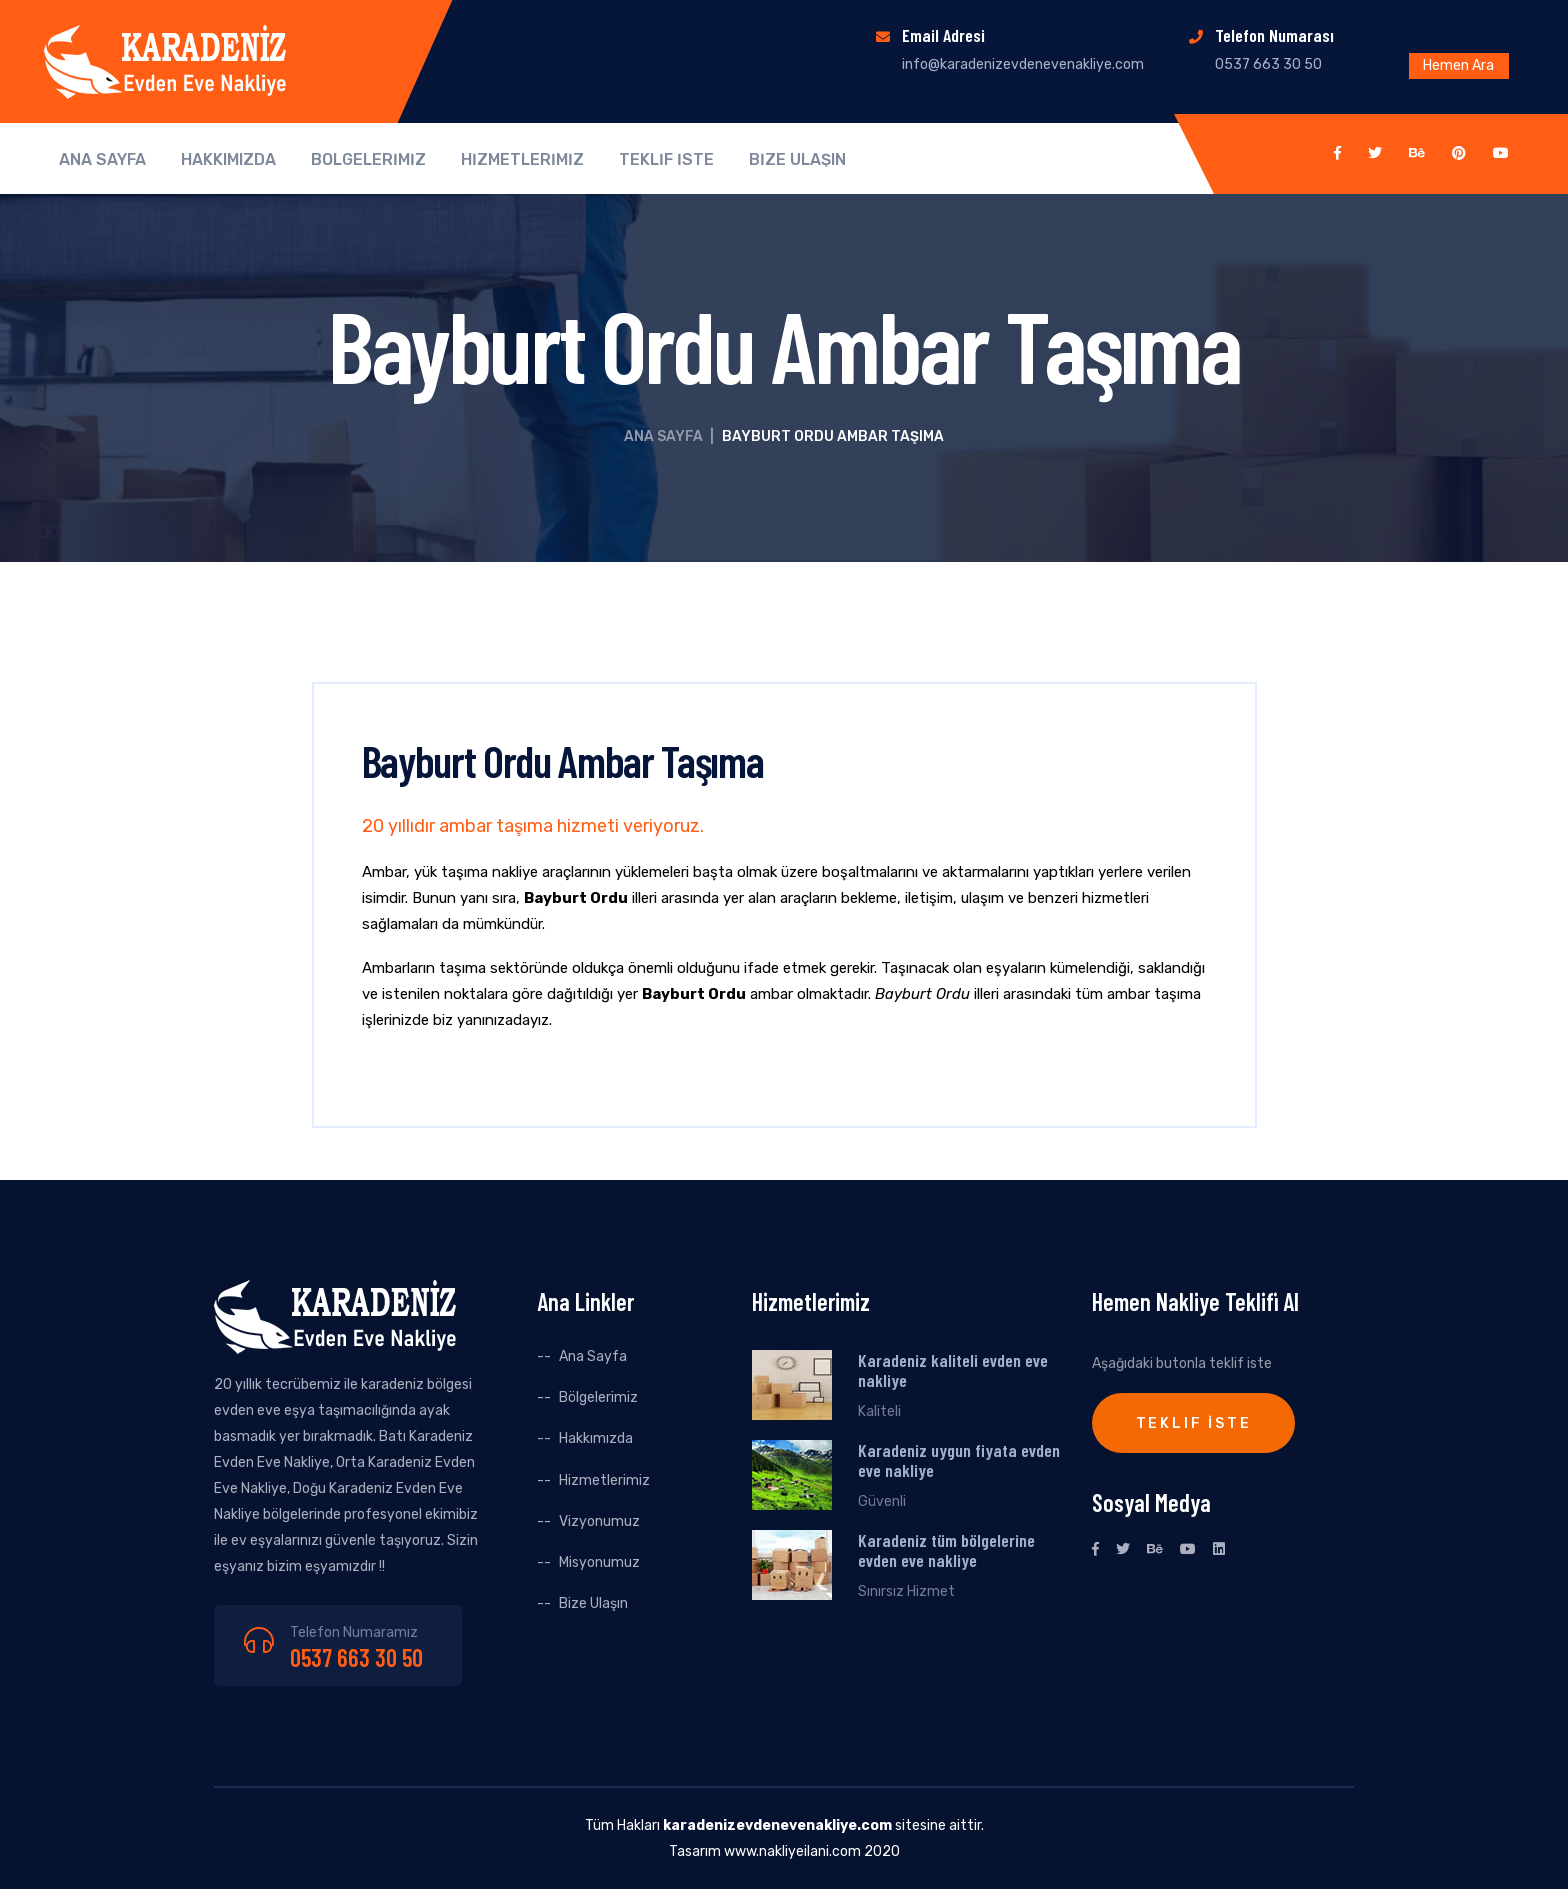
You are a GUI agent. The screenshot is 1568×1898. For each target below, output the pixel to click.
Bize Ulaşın (593, 1603)
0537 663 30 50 (356, 1657)
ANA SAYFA (102, 160)
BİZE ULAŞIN (797, 160)
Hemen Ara (1458, 65)
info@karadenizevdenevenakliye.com (1023, 64)
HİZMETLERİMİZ (522, 160)
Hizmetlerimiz (604, 1480)
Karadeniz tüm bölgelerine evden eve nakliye (946, 1550)
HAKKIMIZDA (228, 160)
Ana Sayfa (663, 436)
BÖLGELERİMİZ (368, 160)
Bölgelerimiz (598, 1397)
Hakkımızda (596, 1438)
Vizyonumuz (599, 1521)
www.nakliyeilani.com (792, 1851)
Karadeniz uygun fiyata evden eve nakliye (959, 1460)
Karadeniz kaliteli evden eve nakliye (953, 1370)
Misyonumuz (599, 1562)
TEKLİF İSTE (666, 160)
